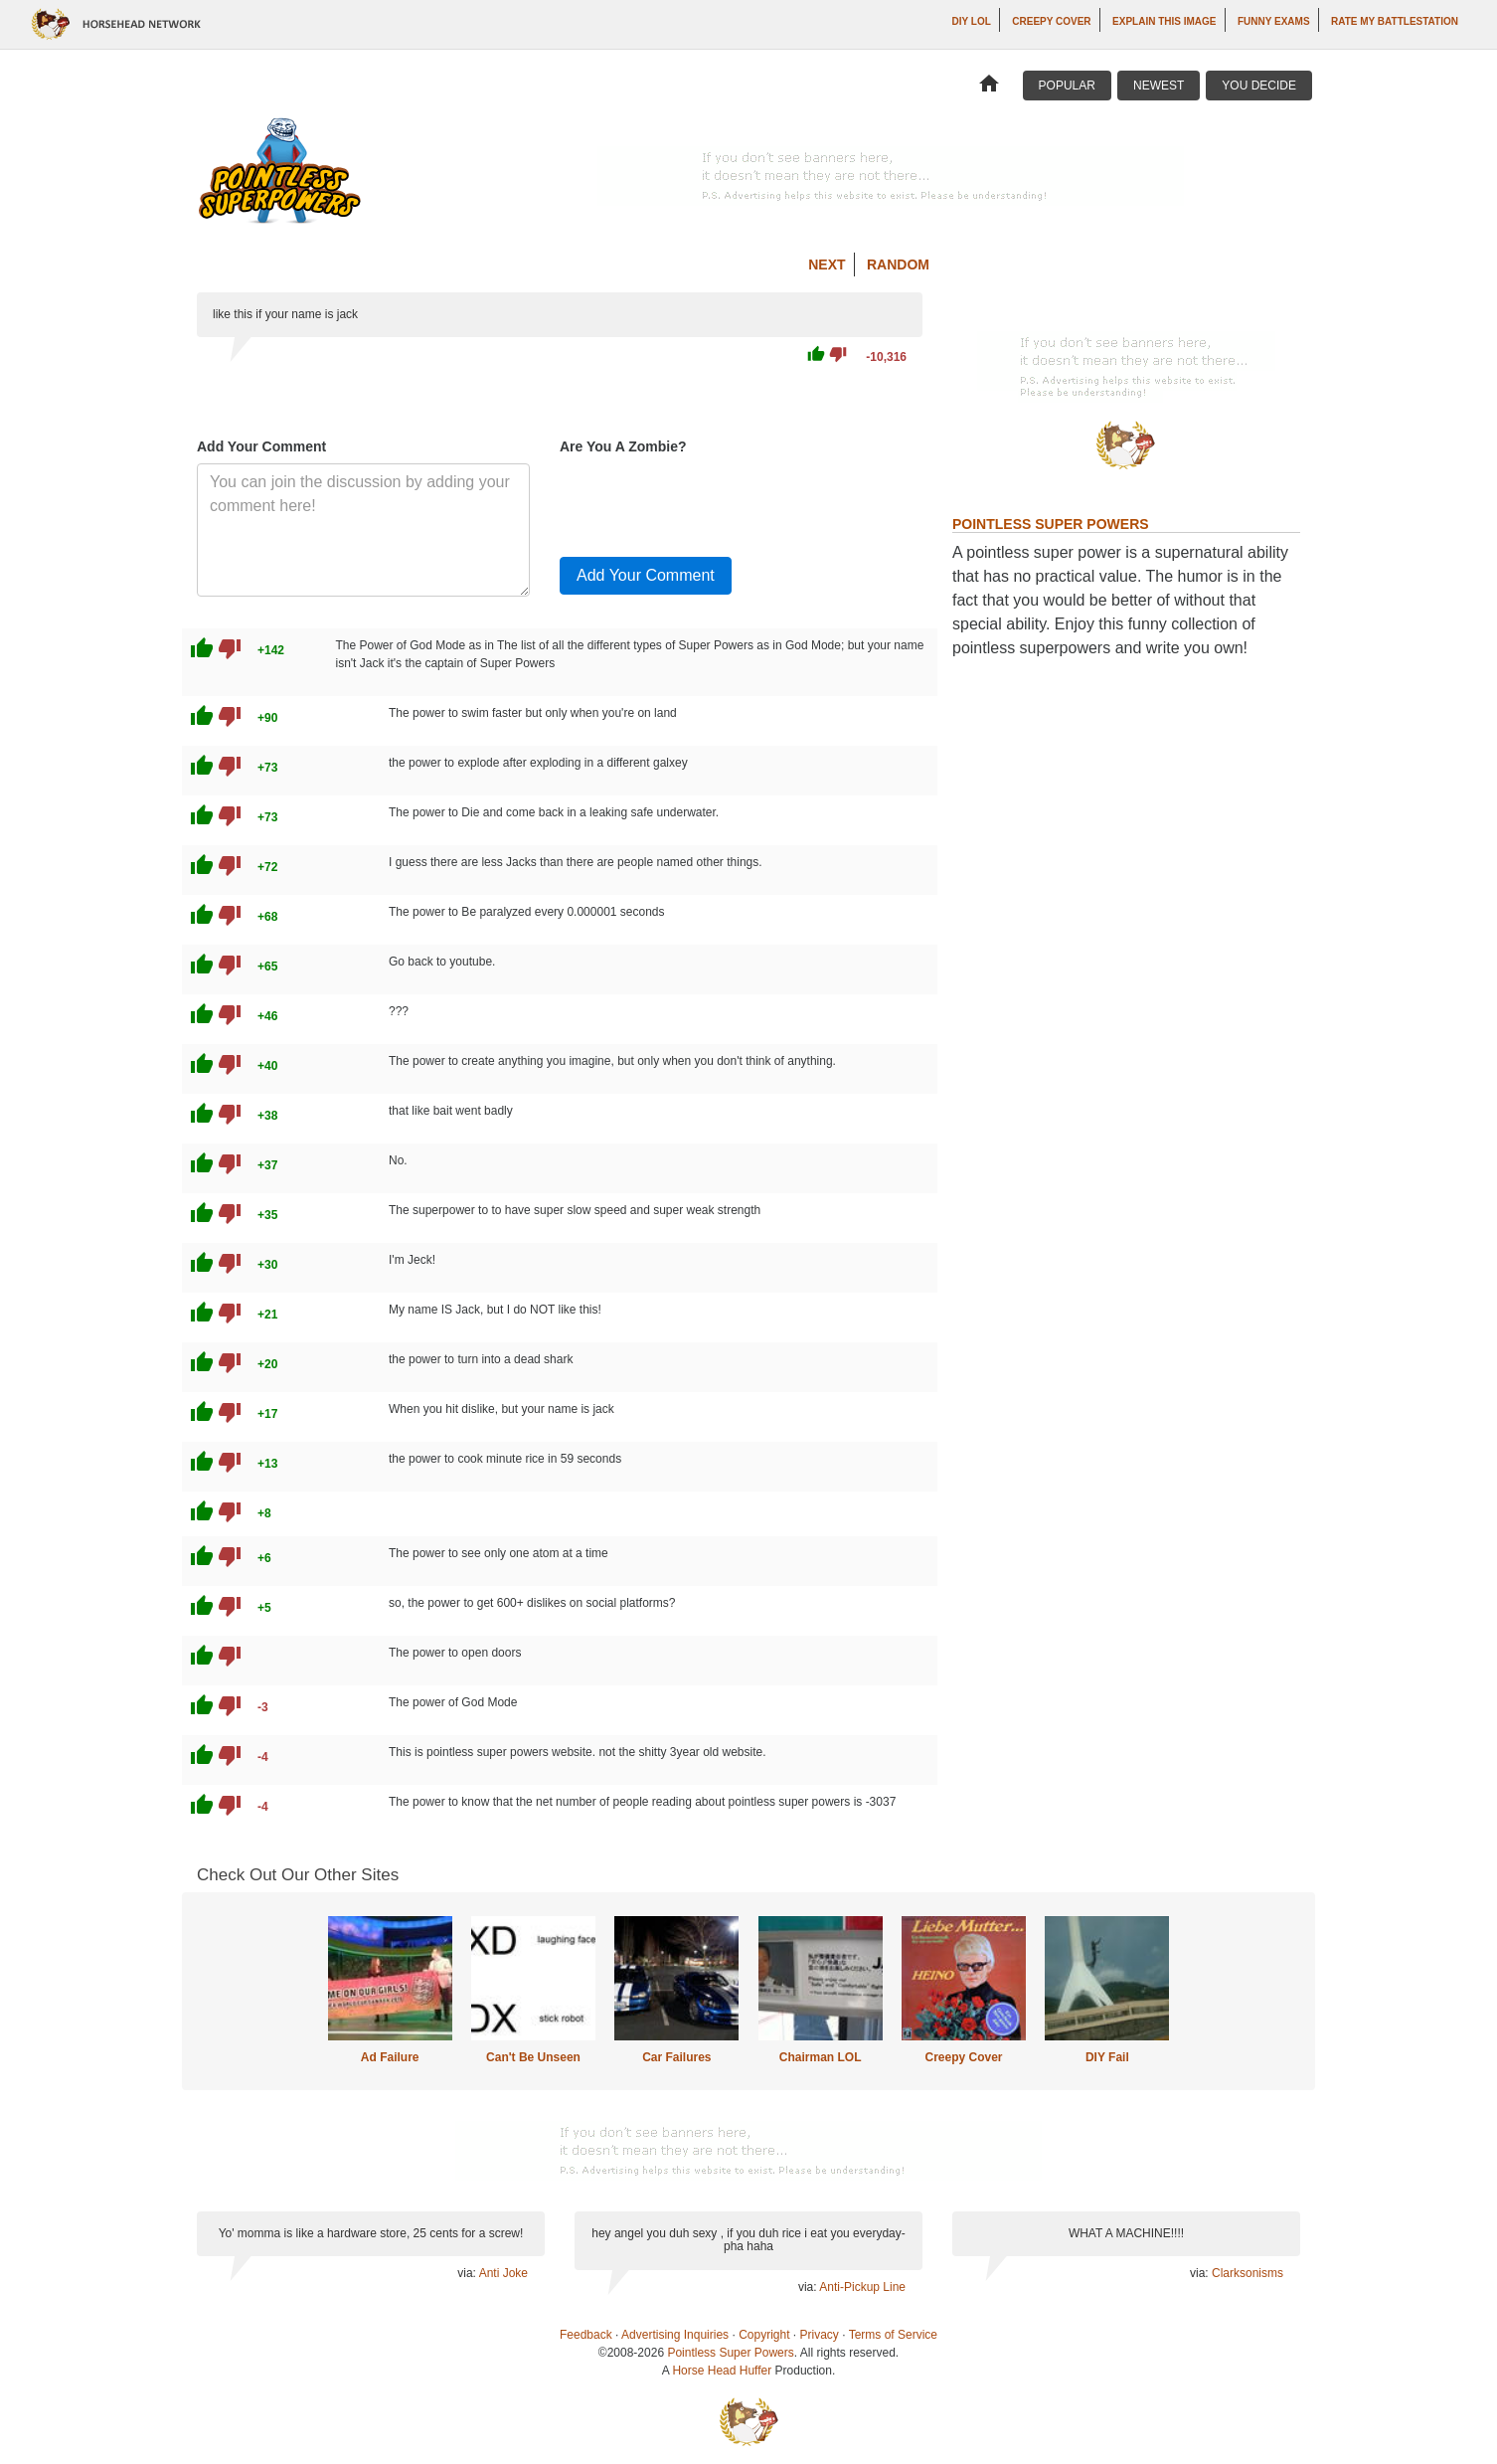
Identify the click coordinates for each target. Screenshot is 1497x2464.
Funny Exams (1274, 21)
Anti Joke (503, 2273)
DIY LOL (971, 21)
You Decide (1259, 85)
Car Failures (676, 2057)
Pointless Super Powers (730, 2353)
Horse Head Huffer (721, 2370)
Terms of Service (893, 2335)
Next (826, 264)
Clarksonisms (1247, 2273)
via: (467, 2273)
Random (898, 264)
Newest (1158, 85)
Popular (1067, 85)
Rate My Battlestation (1394, 21)
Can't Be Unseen (533, 2057)
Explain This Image (1164, 21)
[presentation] (711, 502)
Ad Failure (390, 2057)
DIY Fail (1107, 2057)
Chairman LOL (820, 2057)
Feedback (586, 2335)
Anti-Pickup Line (862, 2287)
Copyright (764, 2335)
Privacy (819, 2335)
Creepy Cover (1051, 21)
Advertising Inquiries (675, 2335)
